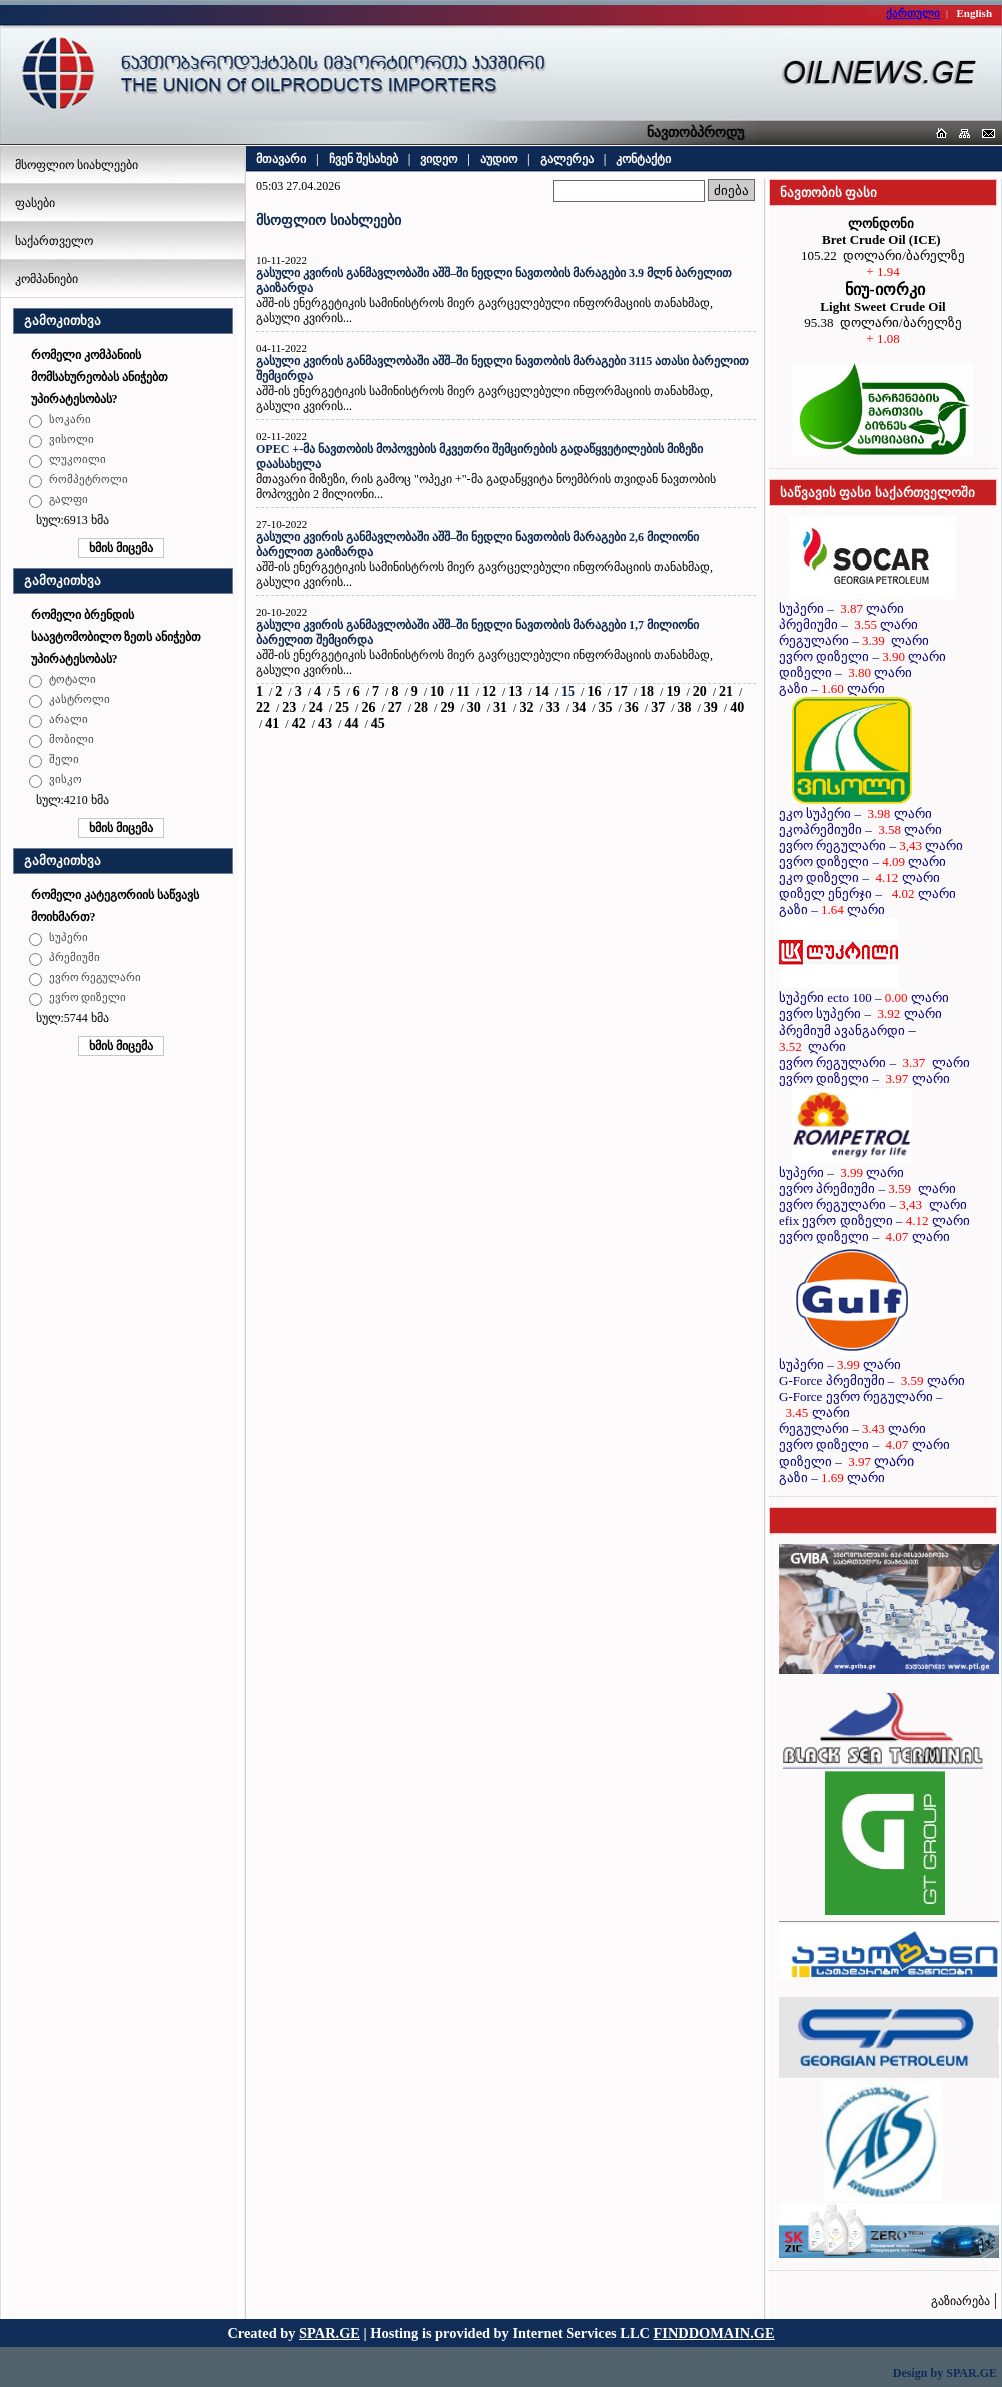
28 (421, 707)
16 (594, 691)
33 (553, 707)
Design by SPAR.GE (945, 2373)
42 (299, 723)
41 (272, 723)
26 (368, 707)
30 (474, 707)
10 (437, 691)
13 (515, 691)
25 (342, 707)
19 (673, 691)
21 (726, 691)
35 (605, 707)
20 (700, 691)
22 (263, 707)
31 (500, 707)
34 (579, 707)
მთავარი (281, 159)
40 (737, 707)
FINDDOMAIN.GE (714, 2333)
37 (658, 707)
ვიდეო (438, 159)
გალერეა (567, 159)
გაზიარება (960, 2301)
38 (685, 707)
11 (462, 691)
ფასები (35, 203)
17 (621, 691)
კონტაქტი (643, 159)
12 (489, 691)
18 (647, 691)
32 (526, 707)
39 (711, 707)
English (974, 13)
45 (378, 723)
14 (542, 691)
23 (289, 707)
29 (447, 707)
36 (632, 707)
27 (395, 707)
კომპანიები (46, 279)
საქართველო (54, 241)
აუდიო (498, 159)
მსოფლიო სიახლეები (76, 165)
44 (351, 723)
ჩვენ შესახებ (363, 159)
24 (316, 707)
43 (325, 723)
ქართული (913, 13)
